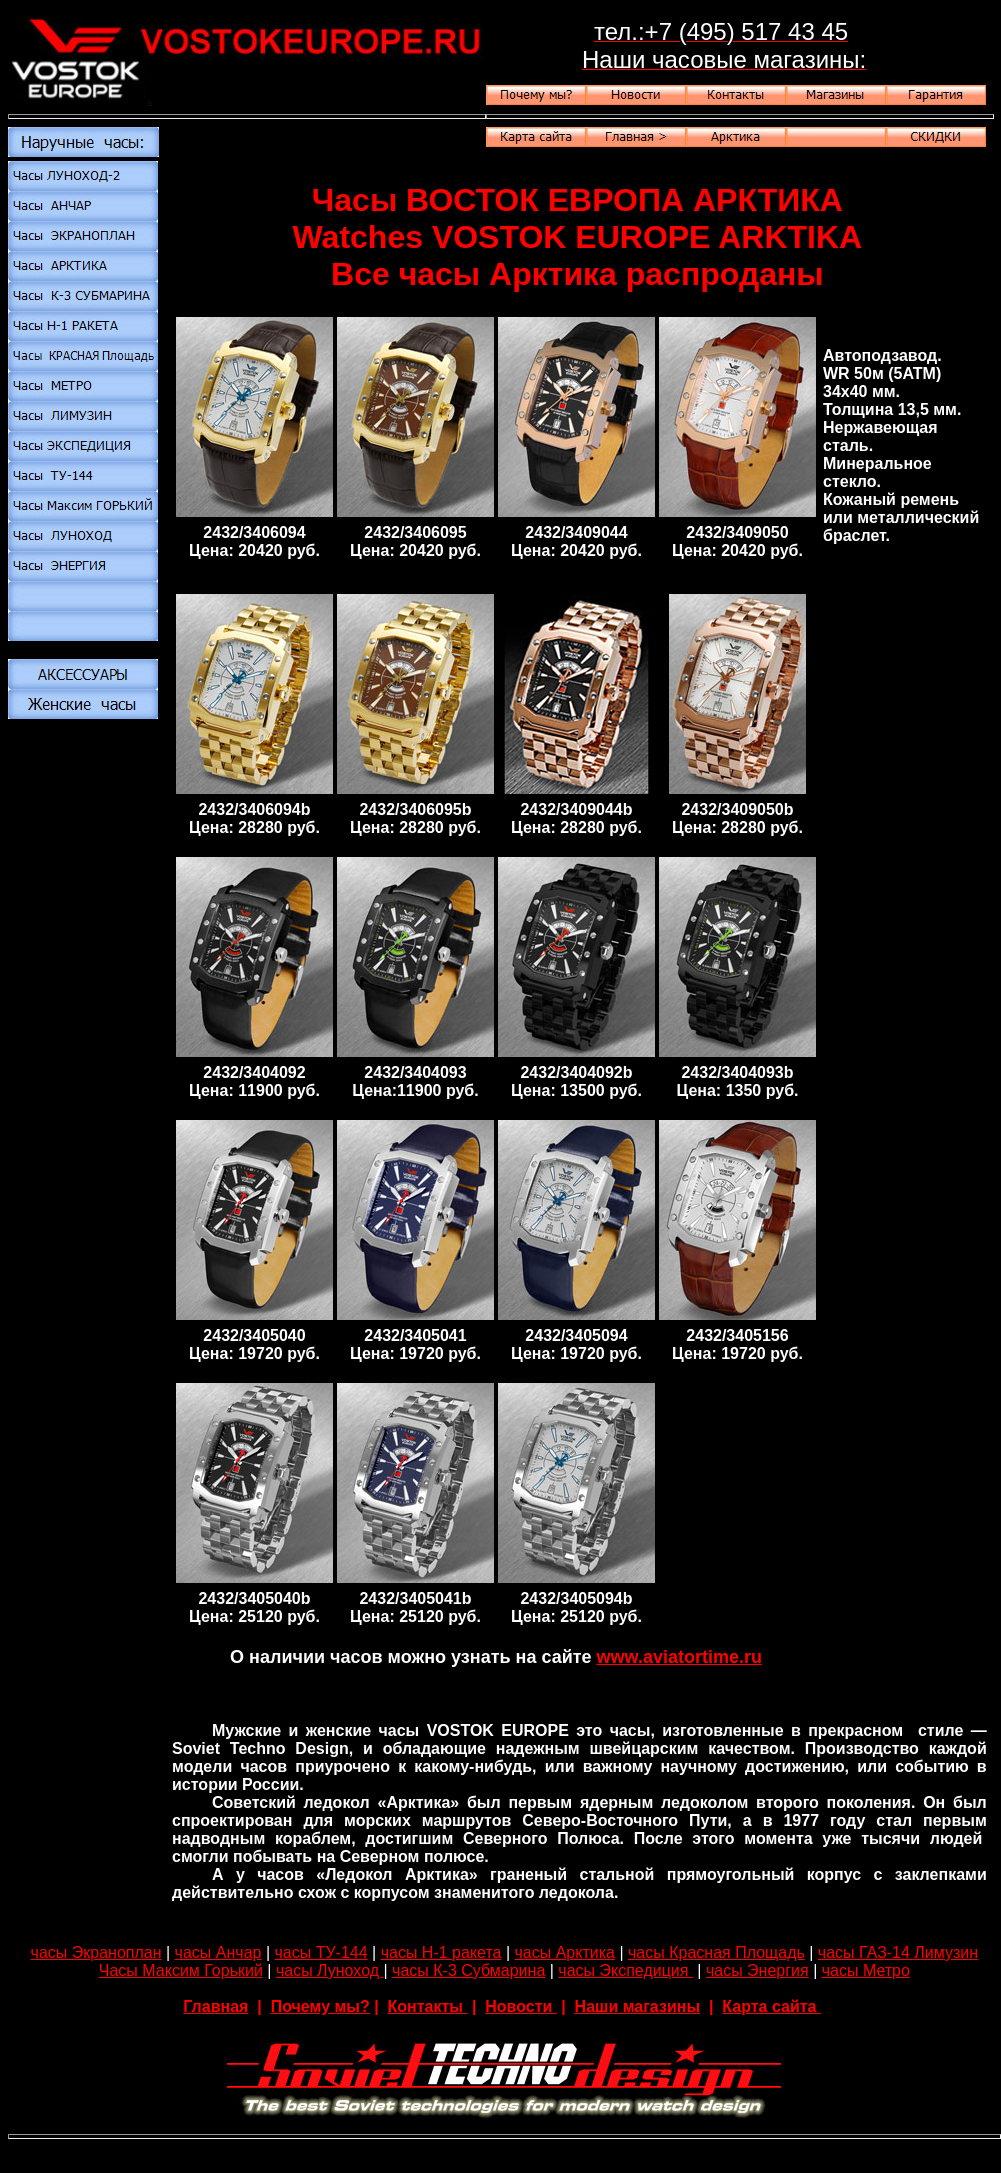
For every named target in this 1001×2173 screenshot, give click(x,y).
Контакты (428, 2006)
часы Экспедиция (625, 1970)
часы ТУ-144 (320, 1952)
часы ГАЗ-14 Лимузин (898, 1952)
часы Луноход (330, 1970)
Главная (215, 2006)
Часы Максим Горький (181, 1970)
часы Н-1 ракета (441, 1952)
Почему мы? (320, 2006)
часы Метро (866, 1970)
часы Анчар (218, 1952)
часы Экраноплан (96, 1952)
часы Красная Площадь (716, 1952)
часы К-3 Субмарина (468, 1970)
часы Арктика (565, 1952)
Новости (521, 2006)
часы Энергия (757, 1970)
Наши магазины (637, 2006)
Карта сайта (771, 2006)
